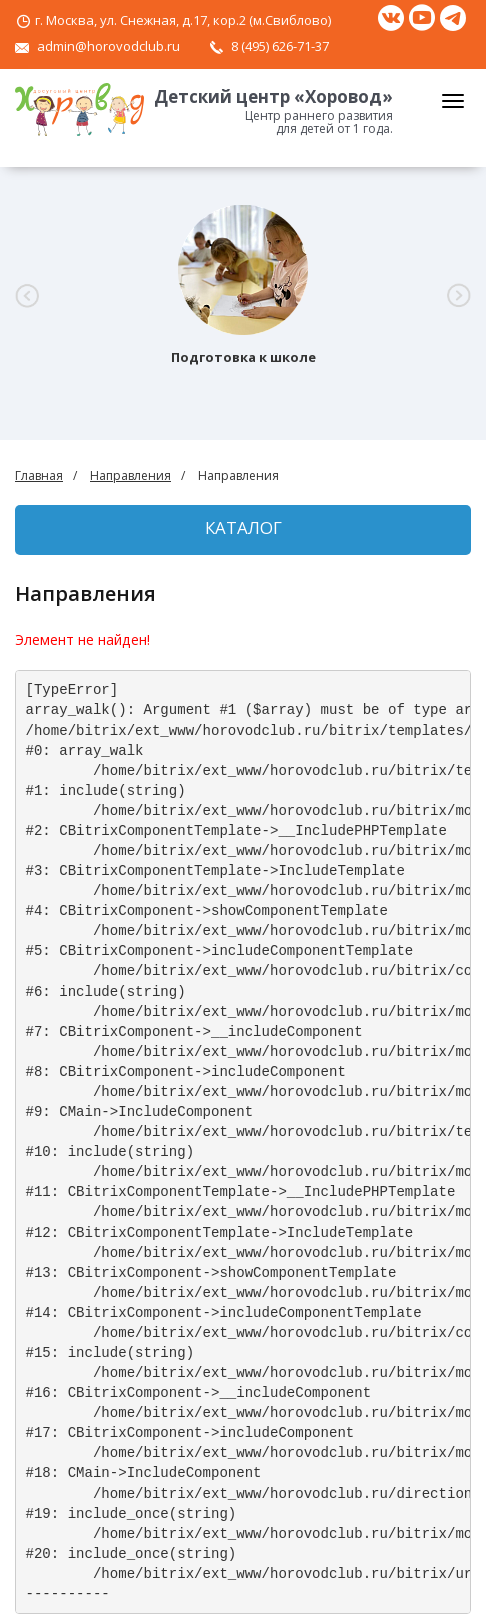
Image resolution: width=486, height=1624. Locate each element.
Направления (130, 475)
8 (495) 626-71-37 (280, 46)
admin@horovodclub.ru (108, 46)
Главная (39, 475)
